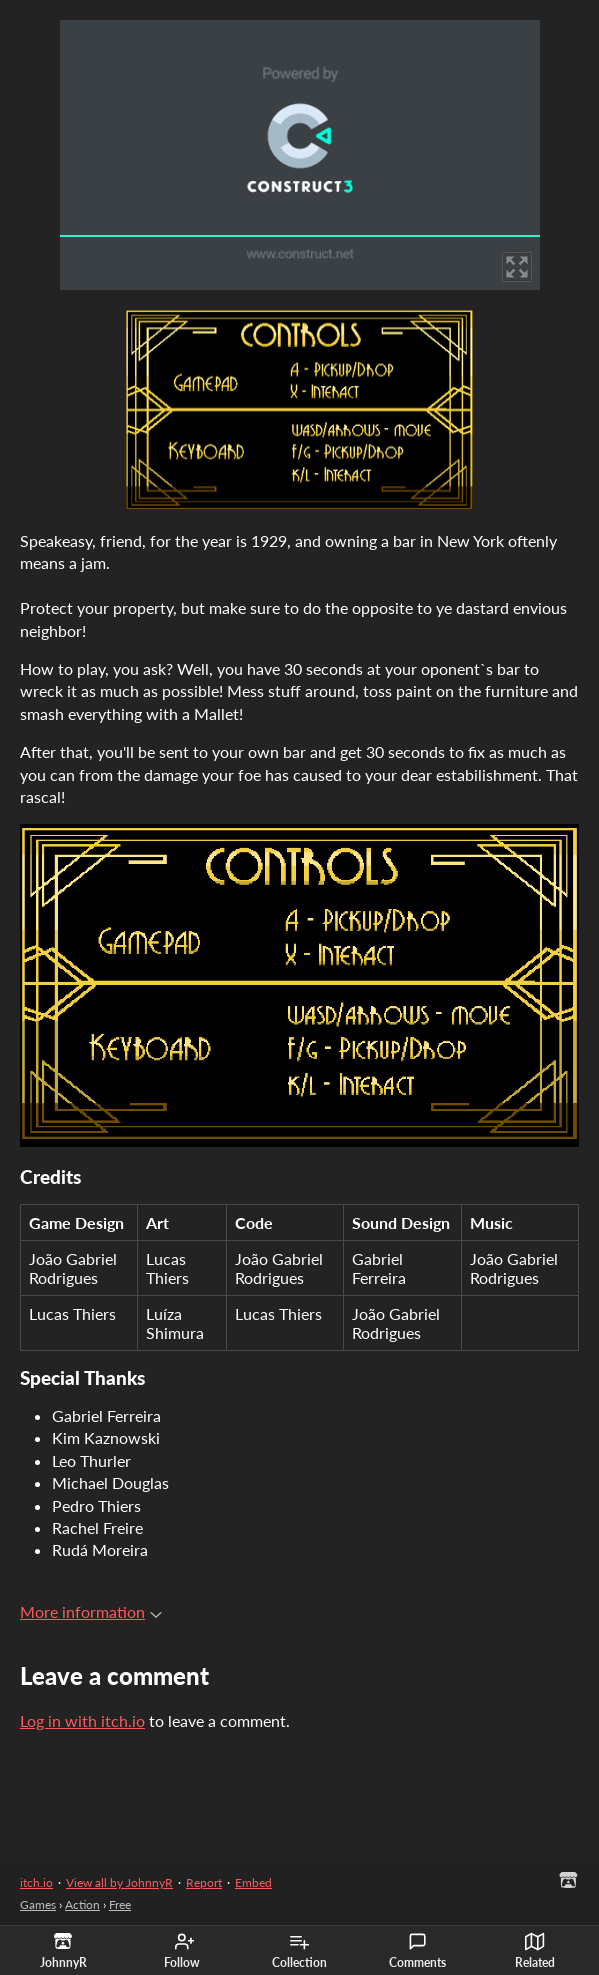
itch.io (36, 1882)
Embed (253, 1882)
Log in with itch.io (82, 1720)
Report (204, 1882)
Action (82, 1904)
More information (91, 1611)
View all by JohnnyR (119, 1882)
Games (38, 1904)
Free (120, 1904)
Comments (417, 1951)
